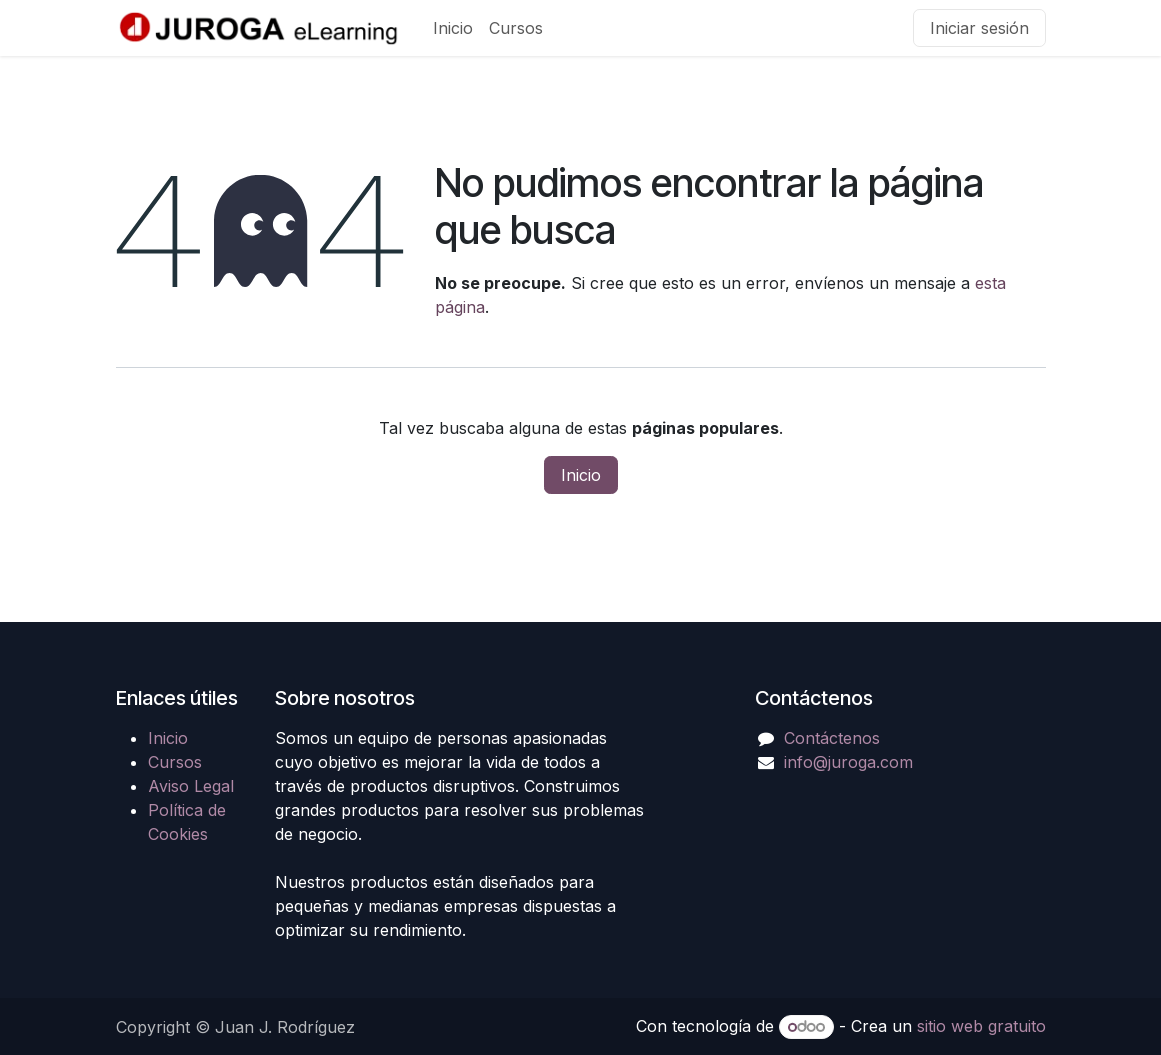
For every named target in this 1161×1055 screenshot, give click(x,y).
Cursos (175, 762)
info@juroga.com (848, 762)
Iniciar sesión (979, 28)
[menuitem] (453, 28)
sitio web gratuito (981, 1026)
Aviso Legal (191, 786)
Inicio (581, 475)
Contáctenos (832, 738)
